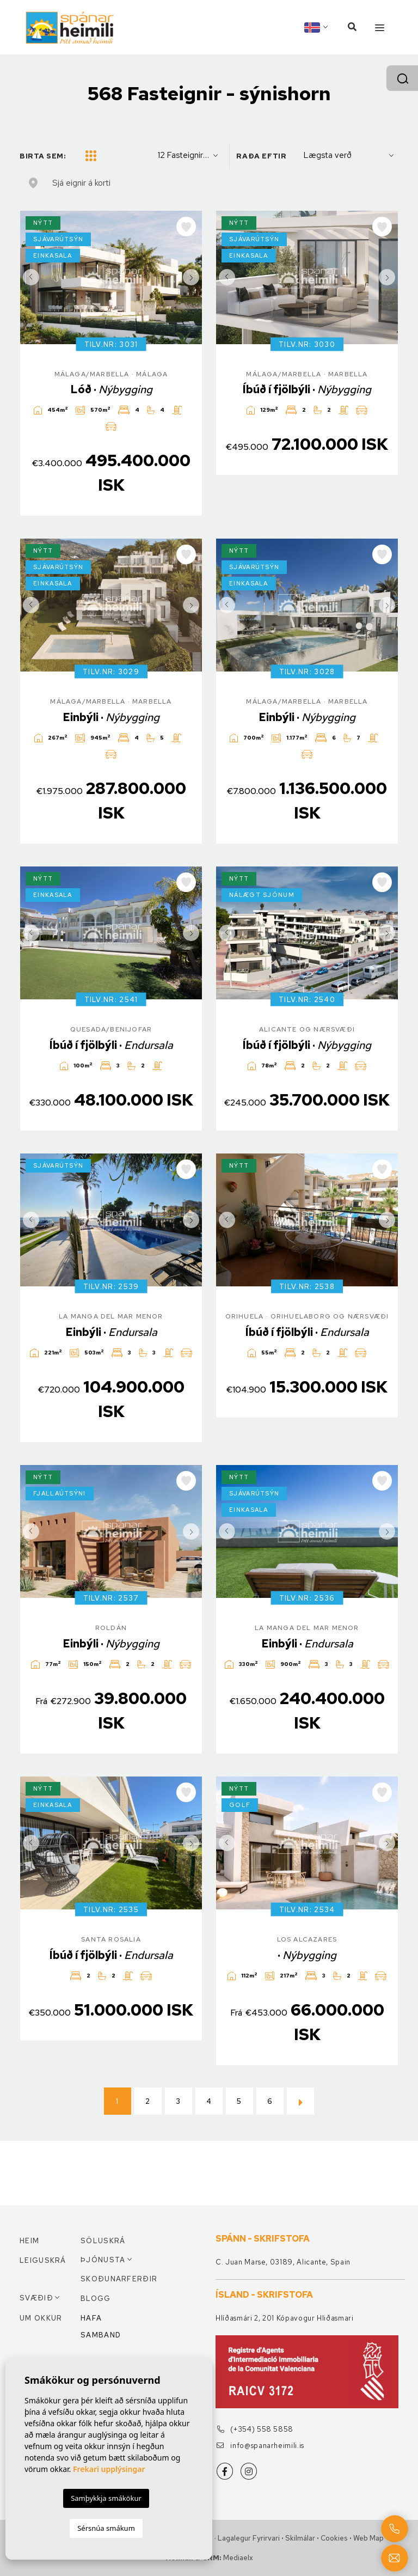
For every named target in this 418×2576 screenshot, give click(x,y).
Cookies (334, 2538)
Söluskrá (103, 2240)
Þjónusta (103, 2259)
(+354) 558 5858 (255, 2429)
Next (191, 277)
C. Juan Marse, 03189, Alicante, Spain (283, 2262)
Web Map (368, 2538)
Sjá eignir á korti (81, 182)
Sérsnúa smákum (106, 2528)
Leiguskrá (43, 2260)
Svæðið (36, 2298)
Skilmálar (300, 2538)
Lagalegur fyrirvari (249, 2538)
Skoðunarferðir (111, 2279)
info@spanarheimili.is (260, 2445)
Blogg (96, 2298)
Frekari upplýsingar (109, 2469)
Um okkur (41, 2318)
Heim (29, 2240)
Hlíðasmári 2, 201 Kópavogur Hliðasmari (285, 2318)
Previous (31, 277)
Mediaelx (238, 2557)
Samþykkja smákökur (106, 2498)
